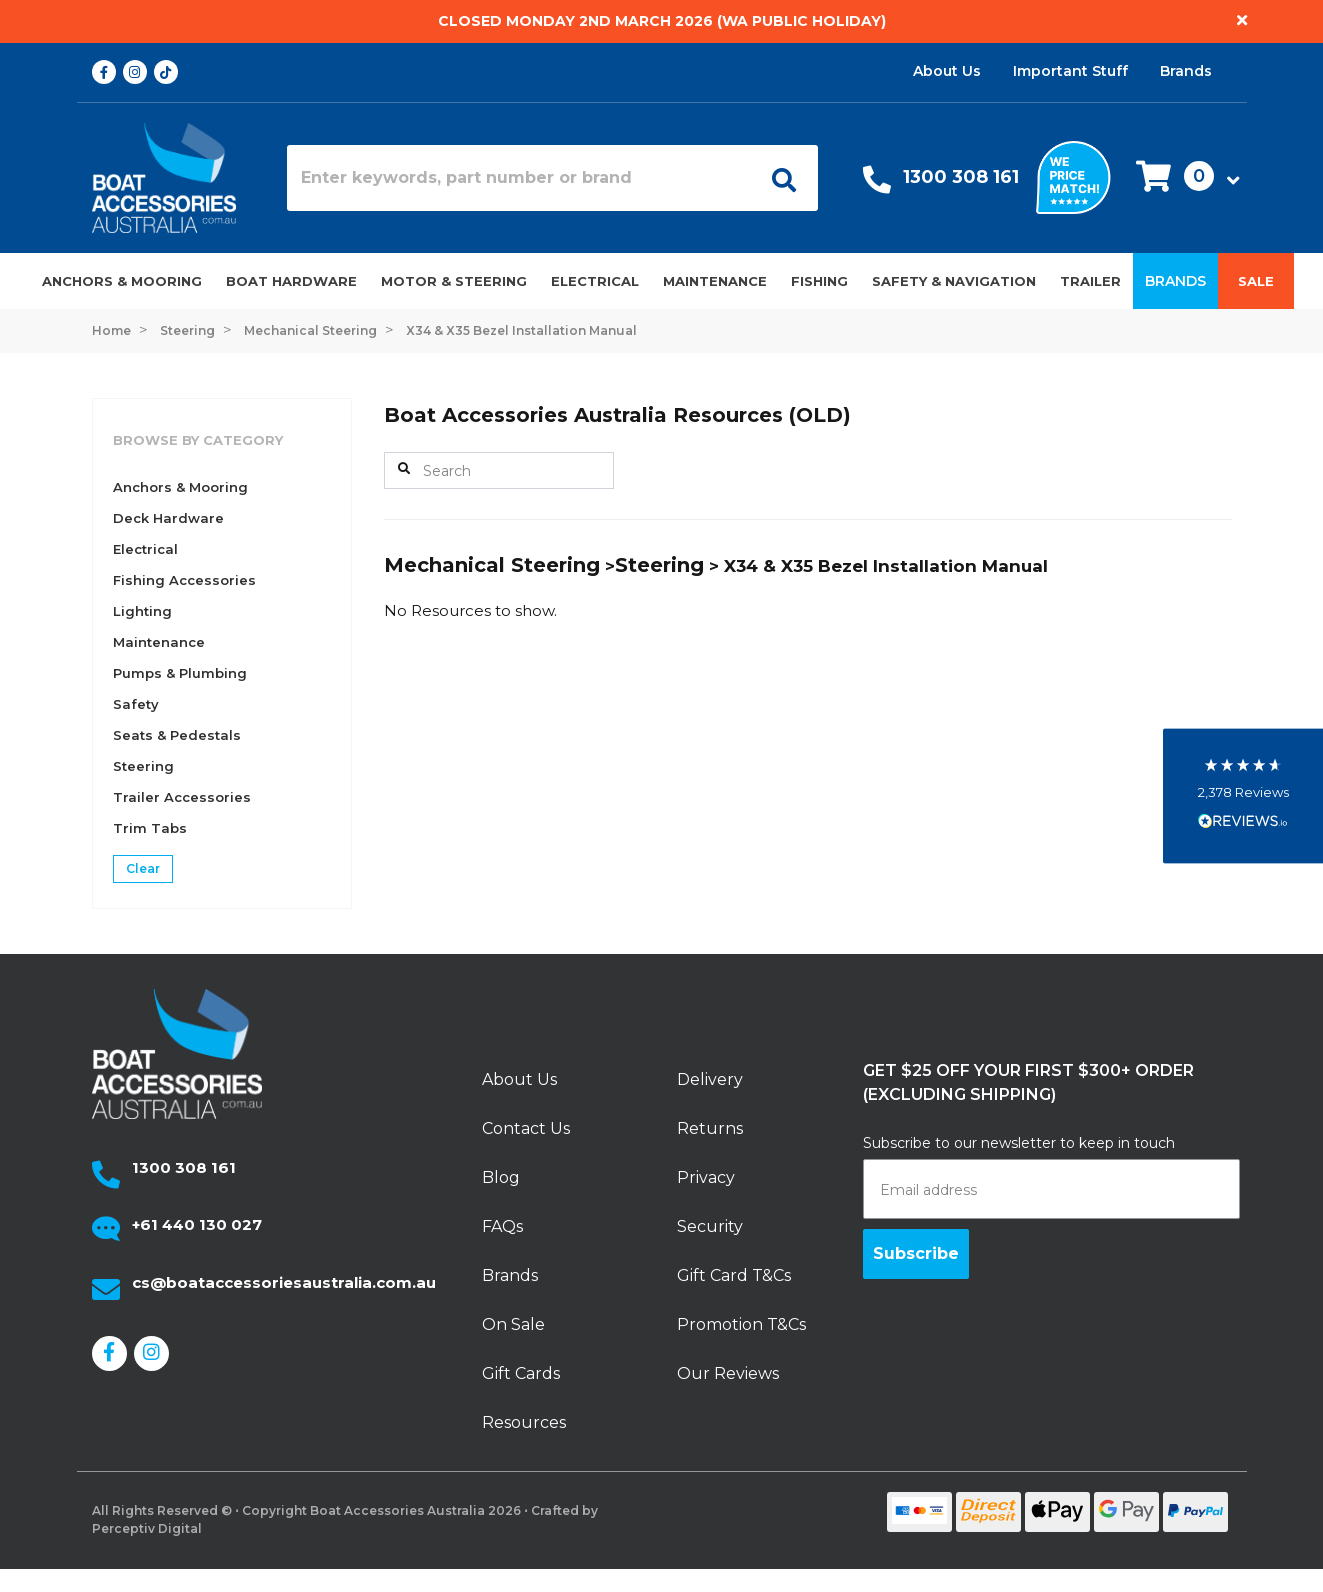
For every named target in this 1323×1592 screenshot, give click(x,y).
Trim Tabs (150, 828)
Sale (1256, 281)
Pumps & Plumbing (180, 673)
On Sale (513, 1324)
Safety (136, 704)
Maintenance (715, 281)
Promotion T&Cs (741, 1324)
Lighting (142, 611)
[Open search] (777, 178)
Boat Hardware (291, 281)
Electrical (595, 281)
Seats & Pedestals (177, 735)
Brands (1186, 71)
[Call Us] (877, 184)
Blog (501, 1177)
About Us (947, 71)
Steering (143, 766)
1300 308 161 (961, 177)
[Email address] (1052, 1189)
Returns (710, 1128)
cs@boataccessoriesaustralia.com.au (284, 1282)
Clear (143, 868)
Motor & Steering (454, 281)
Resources (524, 1422)
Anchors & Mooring (122, 281)
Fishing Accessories (184, 580)
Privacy (706, 1177)
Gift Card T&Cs (734, 1275)
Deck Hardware (168, 518)
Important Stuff (1070, 71)
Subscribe (916, 1253)
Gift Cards (521, 1373)
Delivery (710, 1079)
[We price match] (1073, 175)
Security (710, 1226)
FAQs (502, 1226)
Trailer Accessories (182, 797)
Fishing (819, 281)
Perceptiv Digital (147, 1528)
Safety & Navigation (954, 281)
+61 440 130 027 (197, 1224)
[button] (1182, 177)
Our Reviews (728, 1373)
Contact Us (526, 1128)
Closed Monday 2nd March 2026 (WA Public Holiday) (662, 21)
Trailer (1090, 281)
